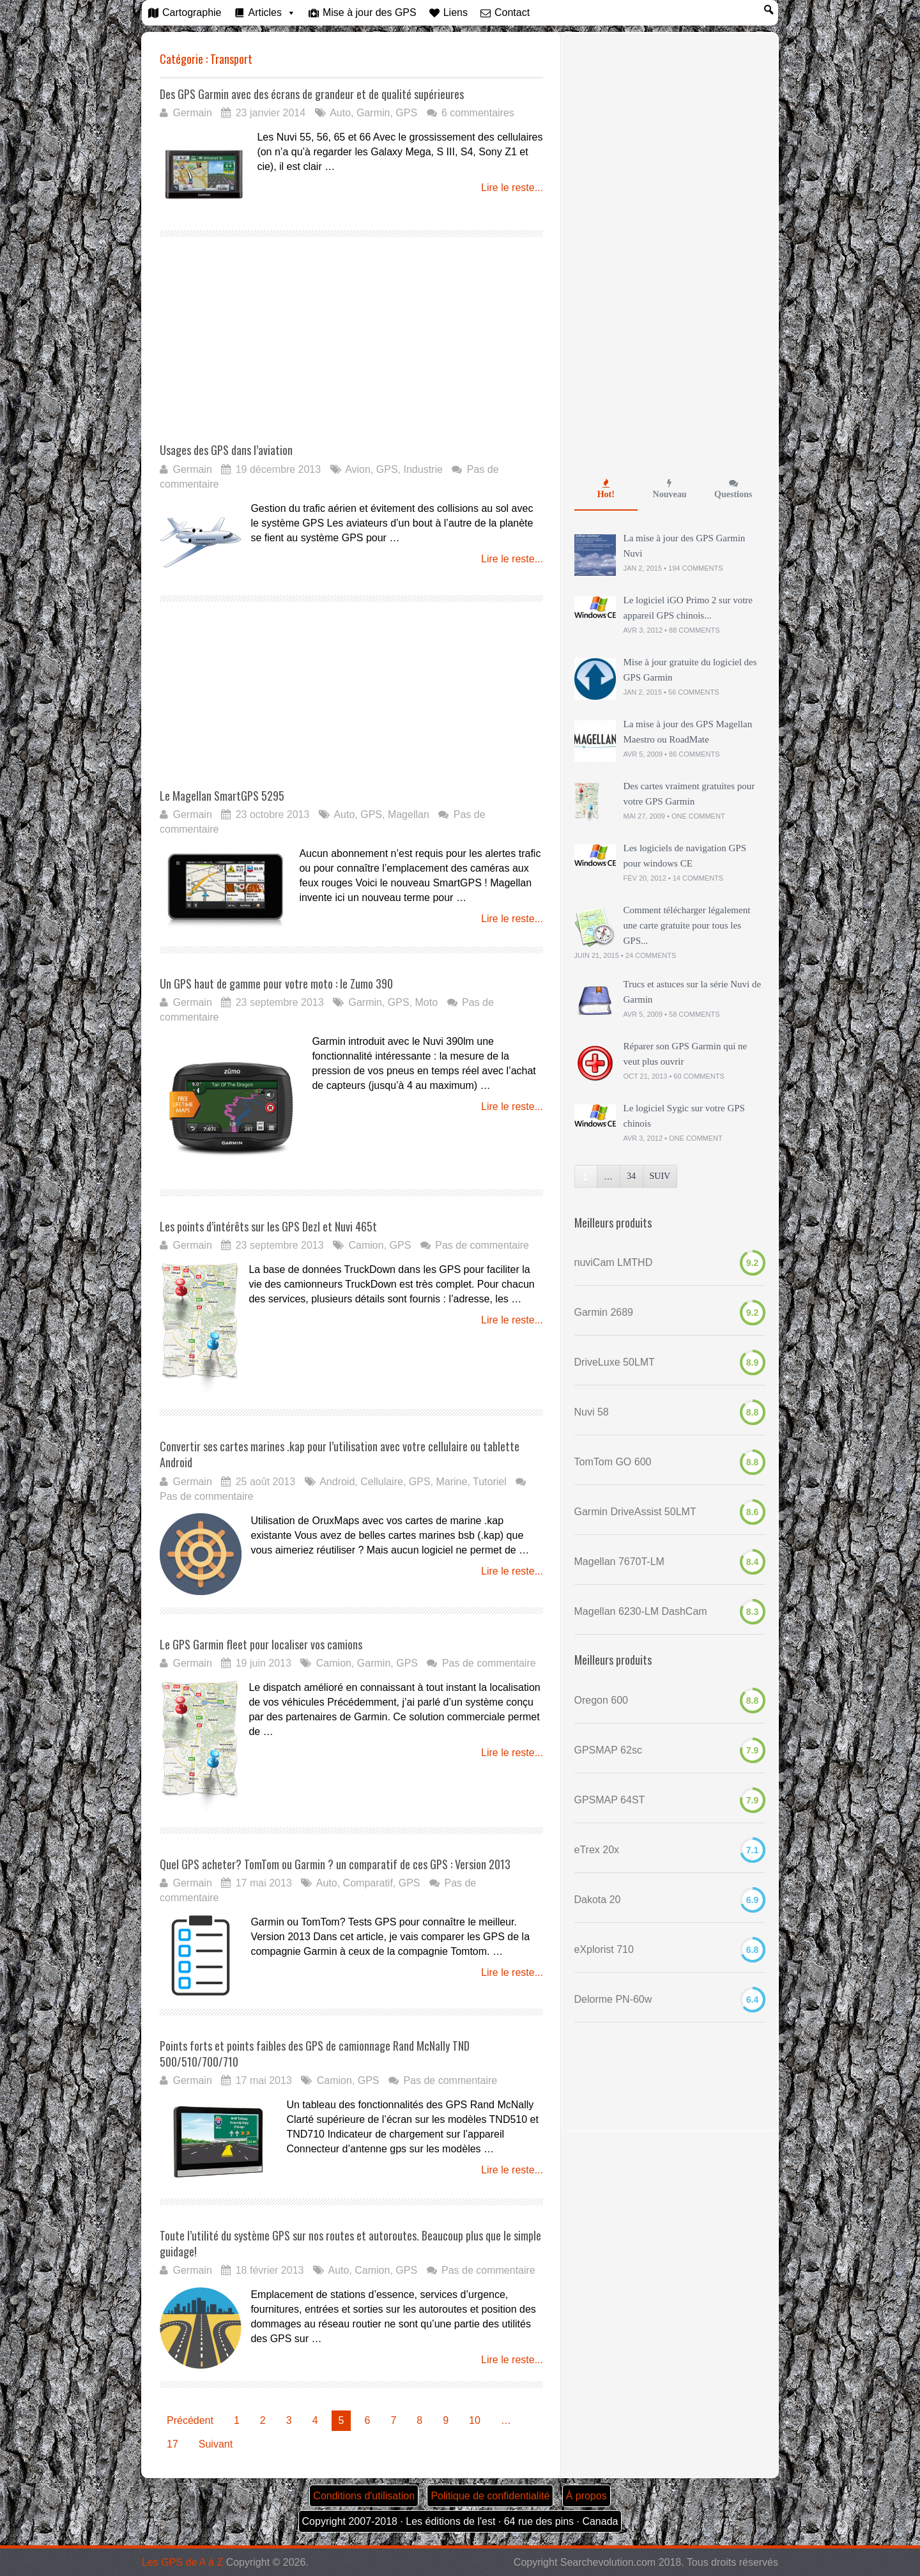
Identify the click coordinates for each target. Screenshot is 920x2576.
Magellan (408, 814)
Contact (512, 12)
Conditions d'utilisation (364, 2495)
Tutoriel (490, 1481)
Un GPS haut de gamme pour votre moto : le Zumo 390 (276, 983)
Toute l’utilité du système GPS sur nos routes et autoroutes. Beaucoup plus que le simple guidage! (350, 2243)
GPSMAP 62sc (608, 1750)
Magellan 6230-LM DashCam (640, 1611)
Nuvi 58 (591, 1412)
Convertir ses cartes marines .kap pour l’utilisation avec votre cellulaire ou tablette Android (339, 1454)
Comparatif (368, 1883)
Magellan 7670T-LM (619, 1561)
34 (631, 1176)
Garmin (373, 112)
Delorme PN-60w (613, 1999)
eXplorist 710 (604, 1949)
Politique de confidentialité (490, 2495)
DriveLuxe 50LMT (614, 1362)
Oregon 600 (601, 1700)
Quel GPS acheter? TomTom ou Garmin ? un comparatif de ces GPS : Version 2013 (335, 1864)
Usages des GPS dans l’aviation (226, 450)
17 (172, 2444)
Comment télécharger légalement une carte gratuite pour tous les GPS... (687, 925)
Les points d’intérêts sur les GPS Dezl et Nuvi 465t (268, 1226)
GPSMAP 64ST (609, 1799)
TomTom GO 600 (613, 1461)
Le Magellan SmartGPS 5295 (222, 795)
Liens (455, 12)
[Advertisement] (267, 348)
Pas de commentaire (482, 1245)
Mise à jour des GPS (370, 12)
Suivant (216, 2444)
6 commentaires (477, 112)
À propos (586, 2495)
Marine (451, 1481)
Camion (366, 1245)
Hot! (606, 489)
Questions (733, 489)
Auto (340, 112)
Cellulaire (381, 1481)
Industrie (422, 469)
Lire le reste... (512, 187)
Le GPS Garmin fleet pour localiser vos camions (261, 1644)
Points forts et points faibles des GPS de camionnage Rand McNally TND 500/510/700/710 (315, 2053)
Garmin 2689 (604, 1312)
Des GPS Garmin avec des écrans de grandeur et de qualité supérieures (312, 94)
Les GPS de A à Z (182, 2562)
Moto (426, 1002)
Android (337, 1481)
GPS (406, 112)
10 (474, 2420)
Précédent (190, 2420)
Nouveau (670, 489)
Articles (265, 12)
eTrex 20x (597, 1849)
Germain (191, 112)
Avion (358, 469)
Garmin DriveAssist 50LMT (635, 1511)
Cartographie (192, 12)
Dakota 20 (597, 1899)
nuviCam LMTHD (613, 1262)
